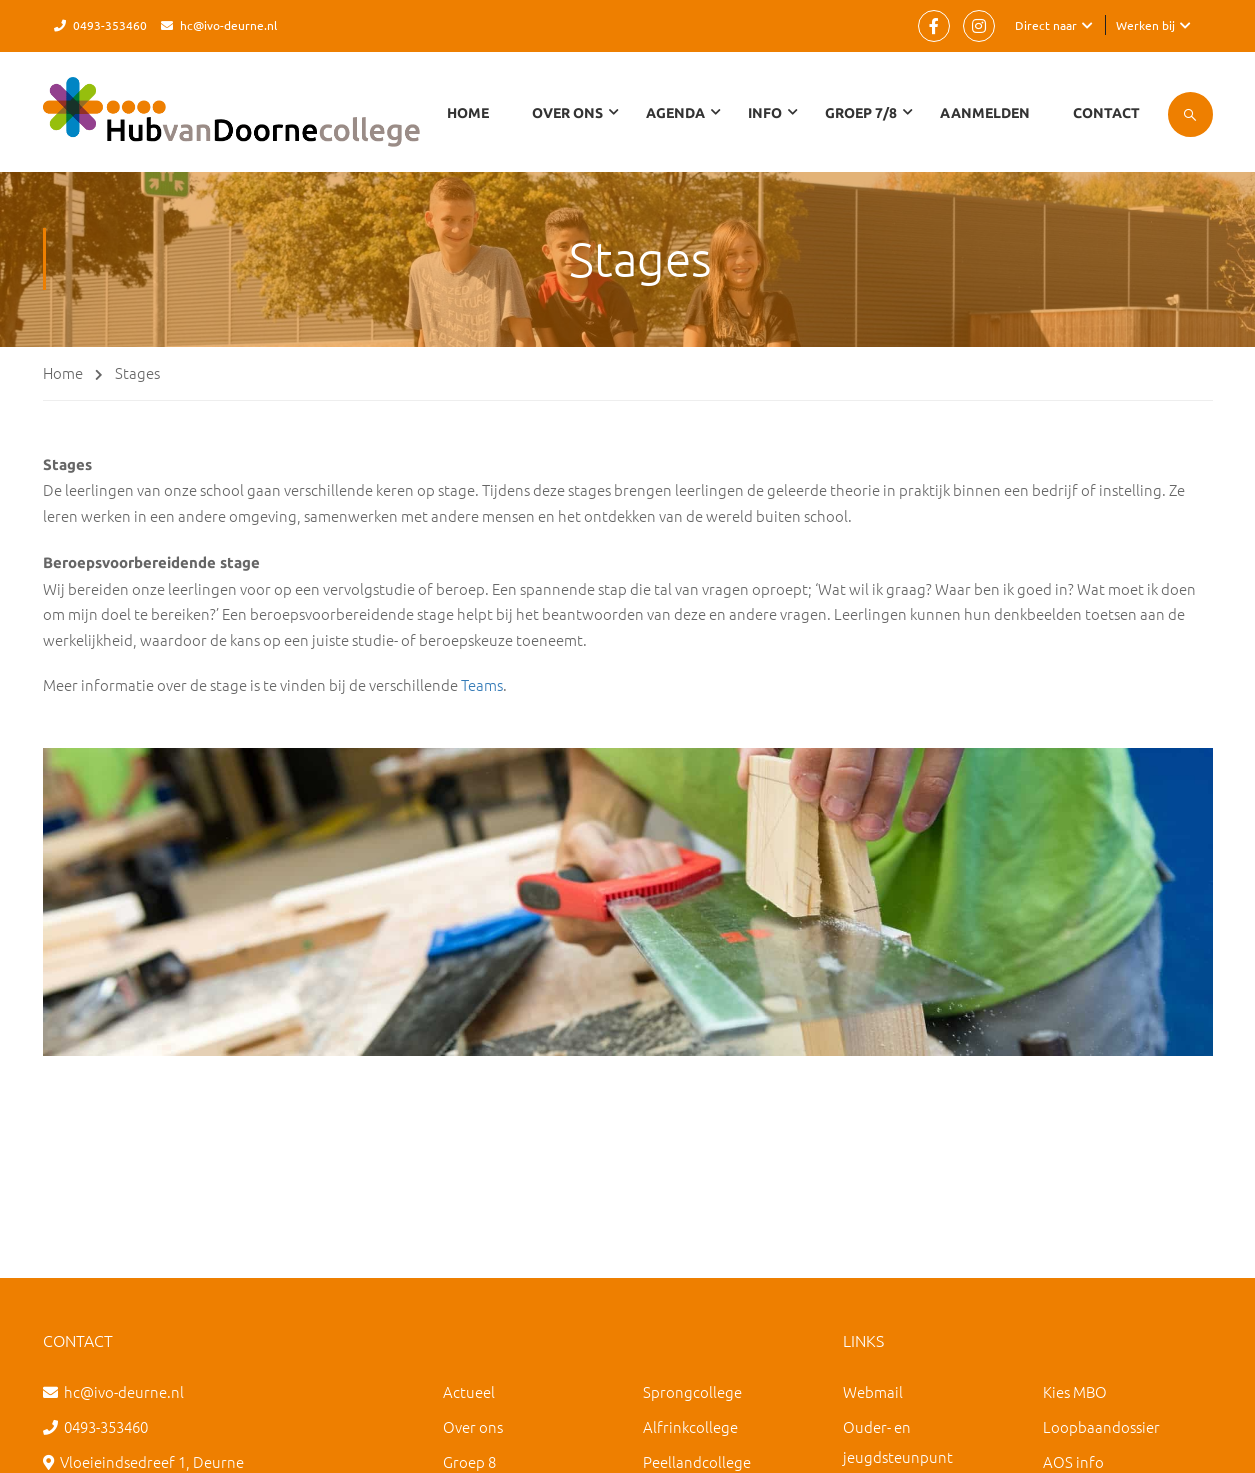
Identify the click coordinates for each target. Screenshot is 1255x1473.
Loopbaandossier (1101, 1426)
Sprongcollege (692, 1391)
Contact (1106, 113)
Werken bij (1145, 25)
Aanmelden (985, 113)
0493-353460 (110, 25)
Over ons (473, 1426)
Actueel (469, 1391)
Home (468, 113)
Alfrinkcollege (690, 1426)
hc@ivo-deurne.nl (228, 25)
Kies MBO (1075, 1391)
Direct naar (1046, 25)
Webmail (873, 1391)
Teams (482, 684)
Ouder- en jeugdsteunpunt (898, 1441)
